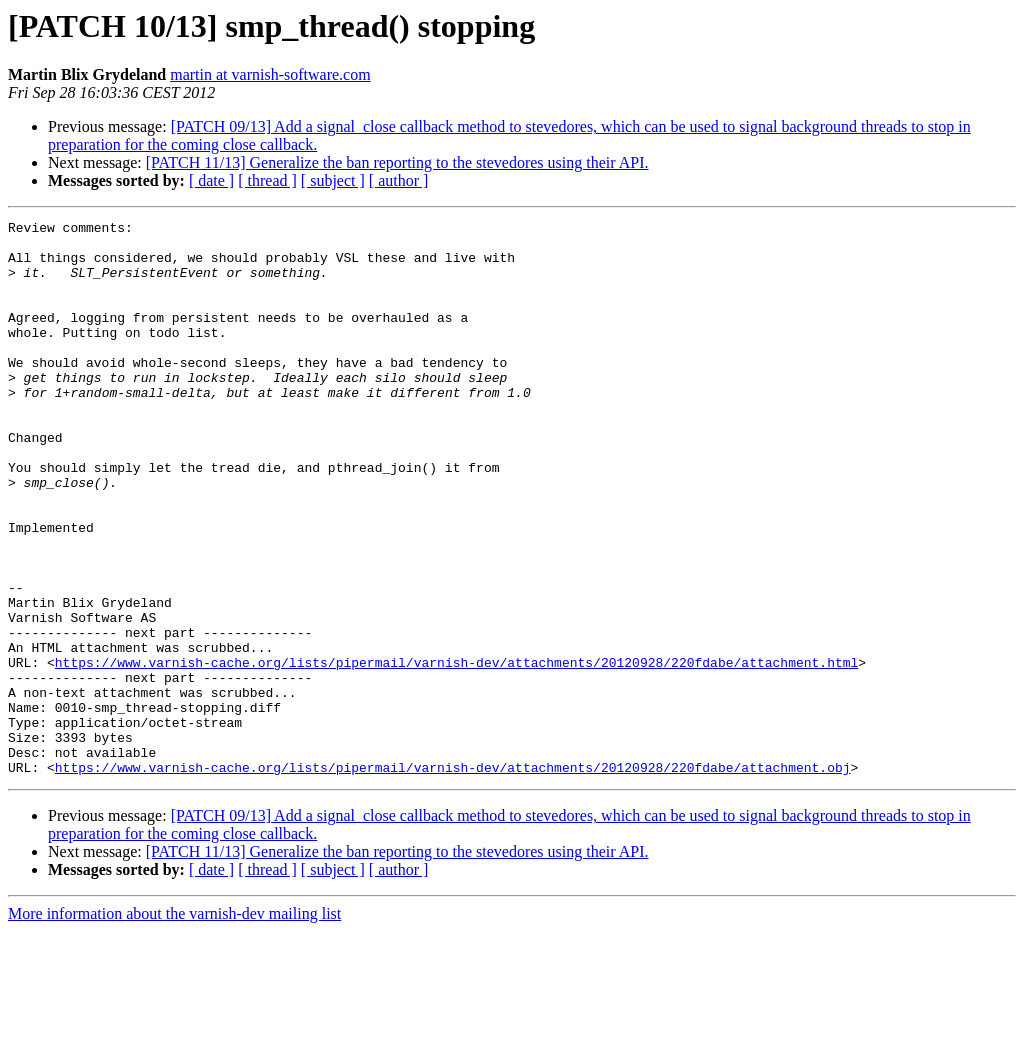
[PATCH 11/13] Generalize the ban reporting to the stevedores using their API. (397, 162)
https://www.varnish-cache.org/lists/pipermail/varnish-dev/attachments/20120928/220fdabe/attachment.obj (453, 878)
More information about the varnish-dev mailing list (174, 1024)
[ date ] (211, 180)
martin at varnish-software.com (270, 74)
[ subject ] (333, 180)
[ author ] (399, 180)
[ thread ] (267, 180)
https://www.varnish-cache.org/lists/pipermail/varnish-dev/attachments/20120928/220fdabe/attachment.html (456, 752)
